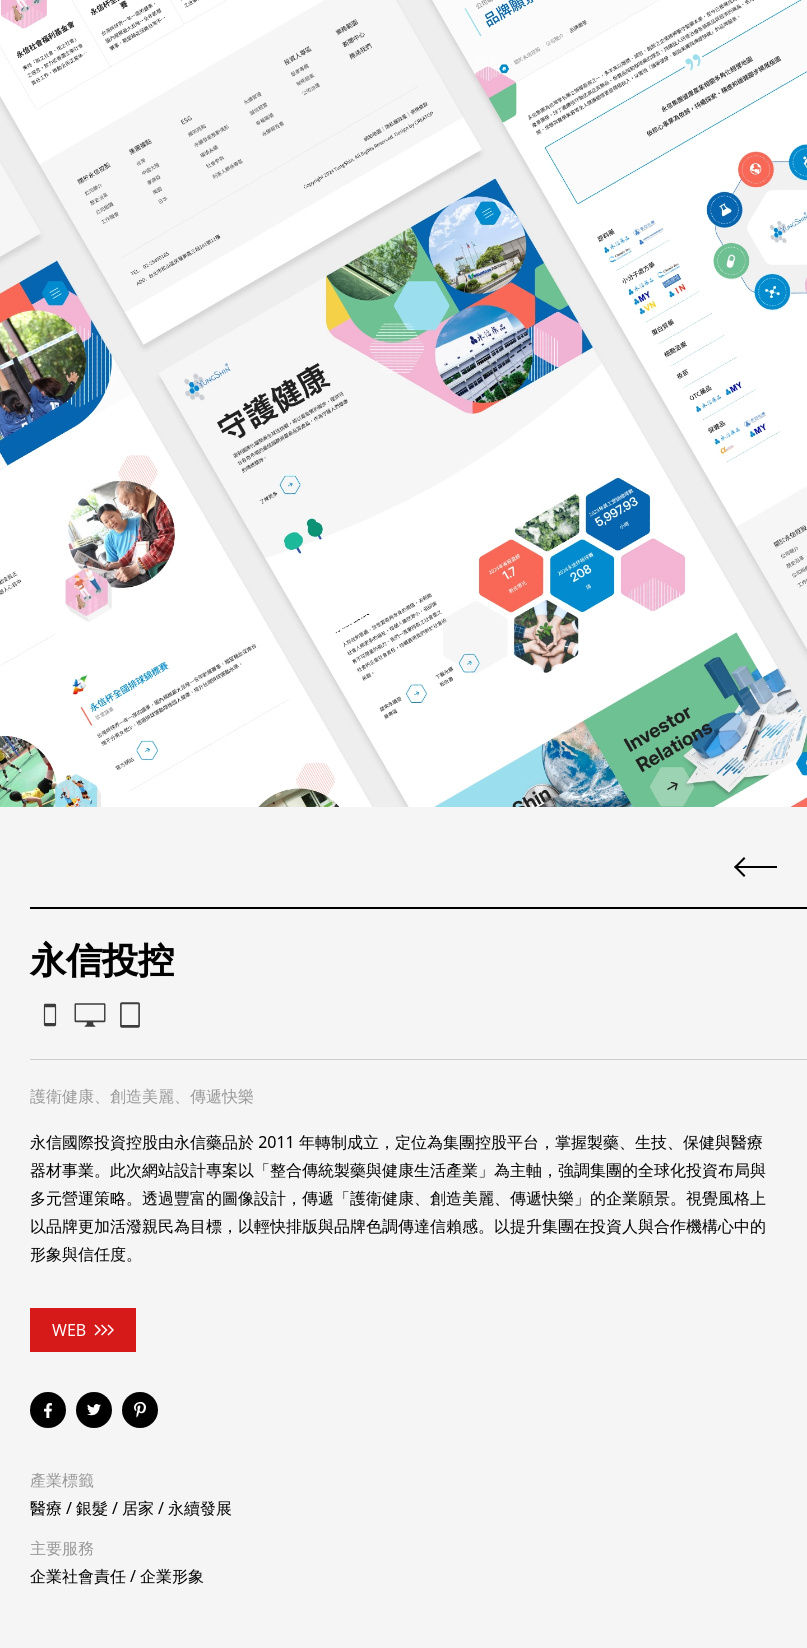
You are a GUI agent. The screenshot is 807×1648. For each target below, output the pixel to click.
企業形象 (172, 1576)
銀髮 (92, 1508)
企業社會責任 (78, 1576)
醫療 (46, 1508)
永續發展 (200, 1508)
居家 (138, 1508)
